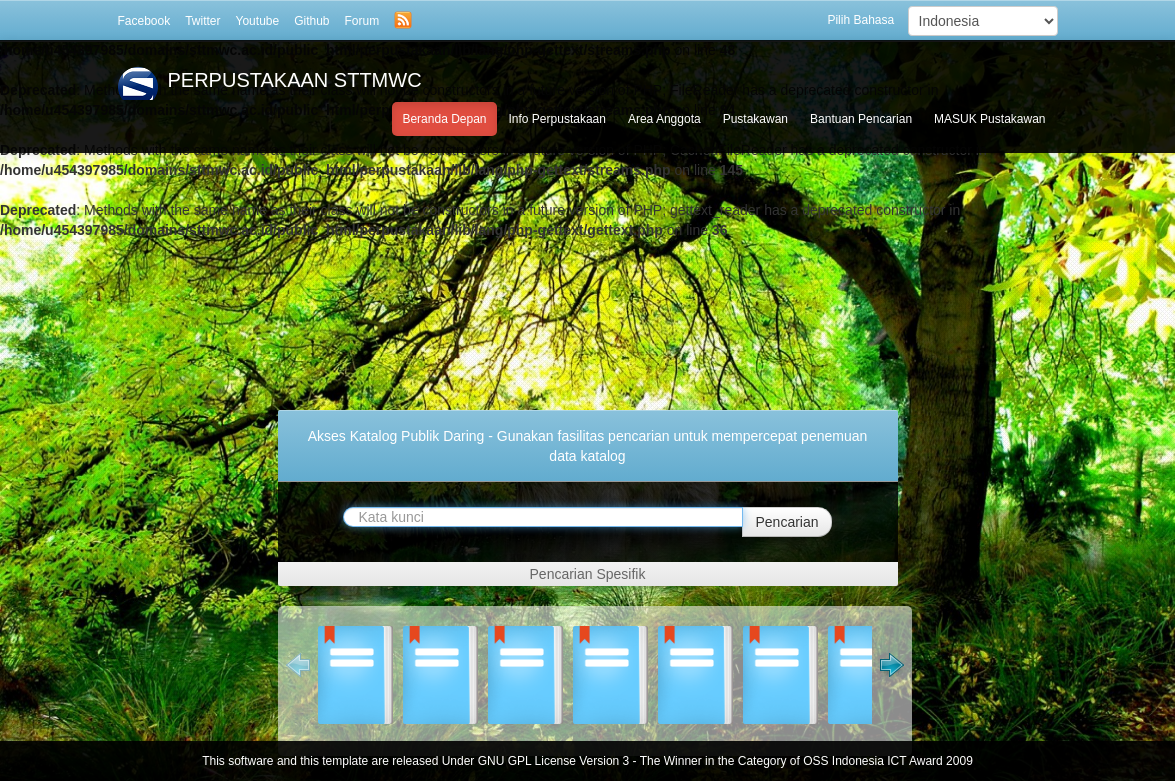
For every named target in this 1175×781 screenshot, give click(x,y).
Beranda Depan (444, 119)
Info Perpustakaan (557, 119)
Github (311, 21)
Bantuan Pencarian (861, 119)
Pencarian (786, 522)
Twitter (202, 21)
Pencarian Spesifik (588, 574)
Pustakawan (755, 119)
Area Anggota (664, 119)
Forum (362, 21)
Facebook (144, 21)
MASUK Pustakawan (989, 119)
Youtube (258, 21)
